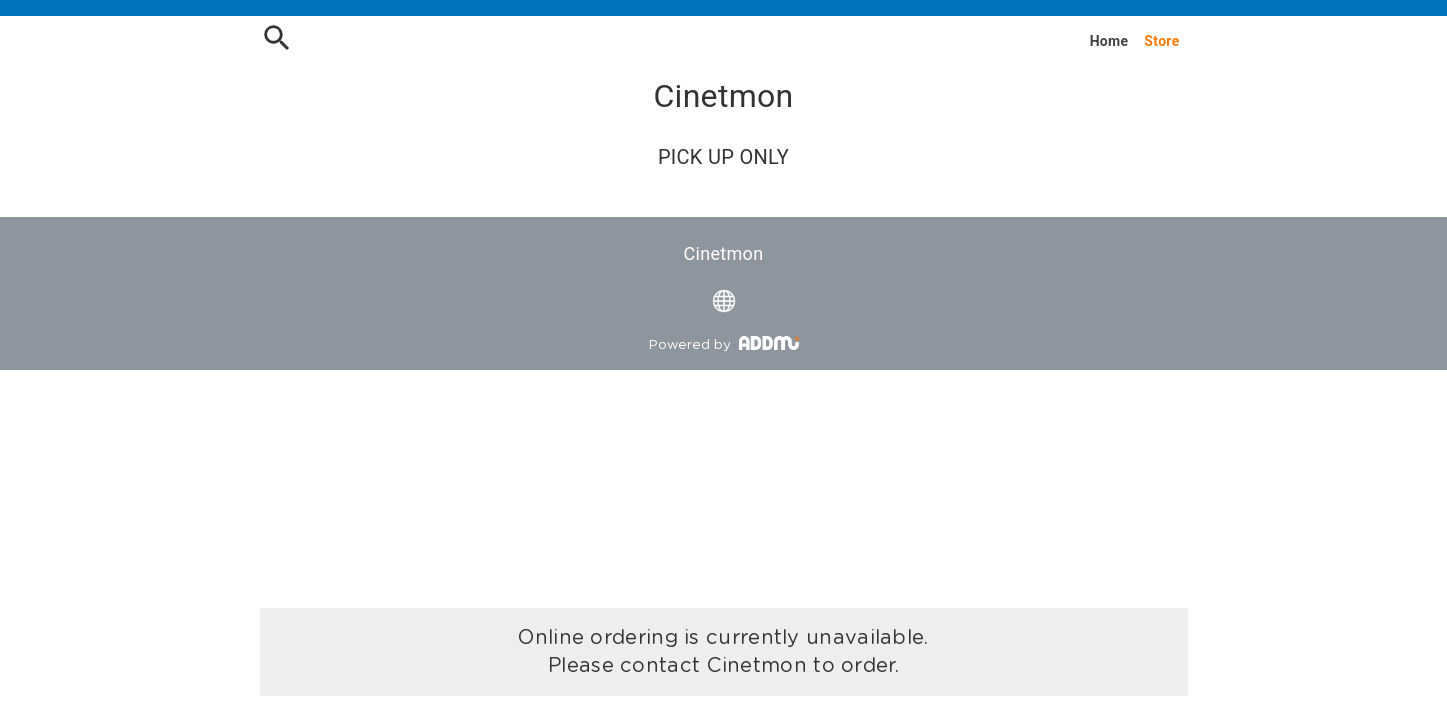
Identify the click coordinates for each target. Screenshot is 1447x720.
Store (1161, 41)
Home (1109, 41)
